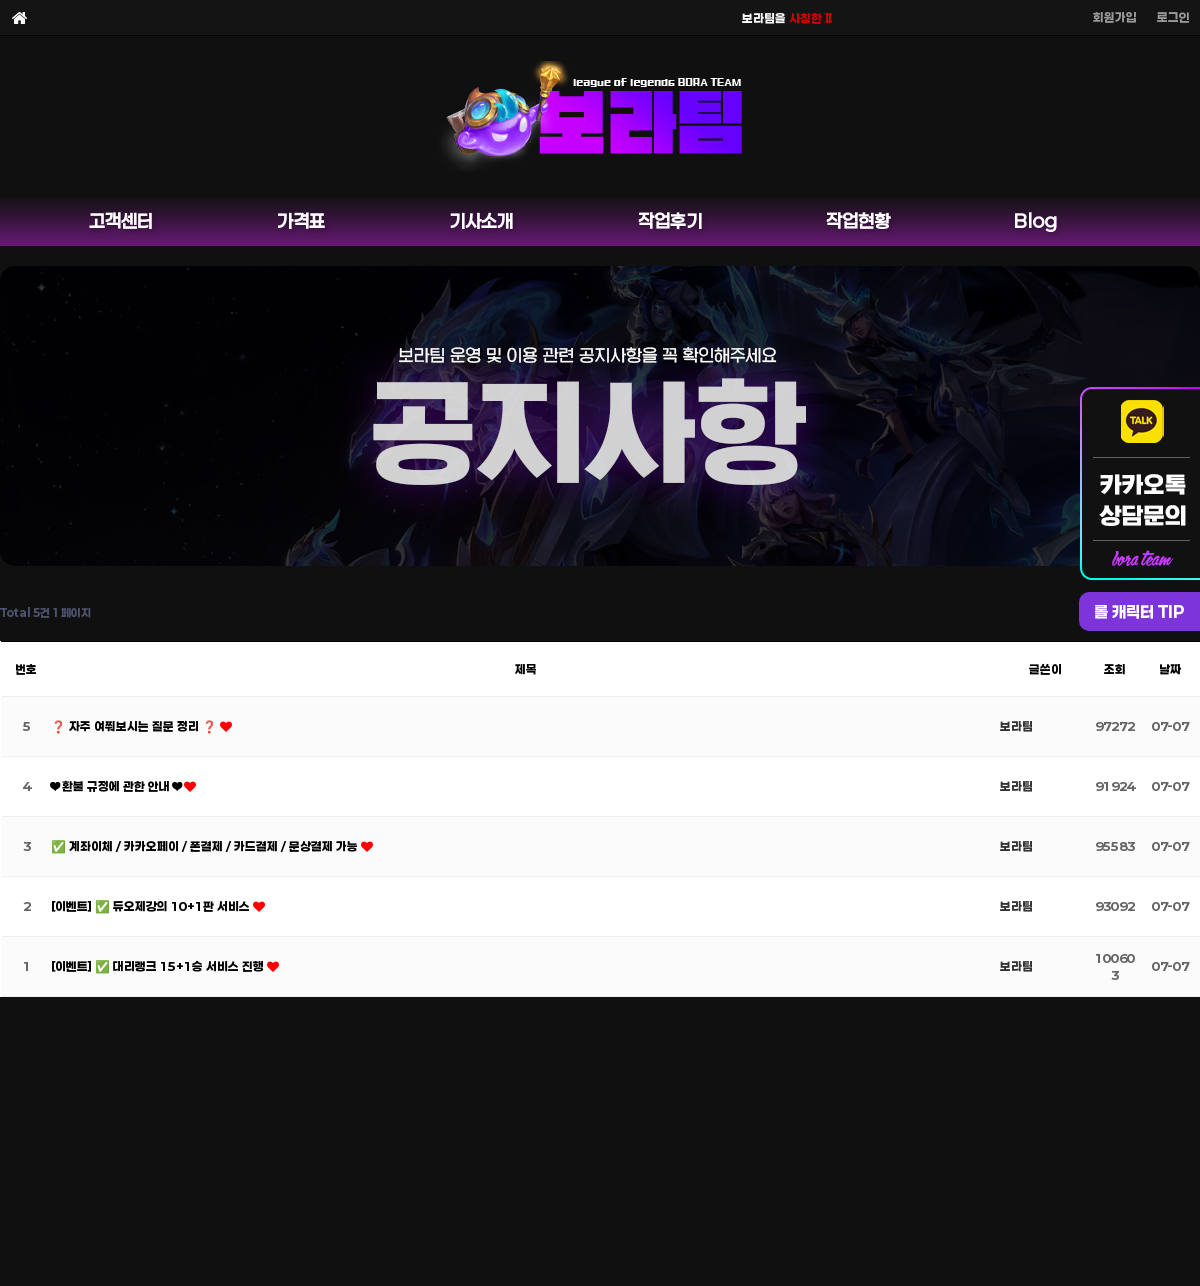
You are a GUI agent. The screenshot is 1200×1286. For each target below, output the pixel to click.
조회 (1115, 669)
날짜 (1170, 669)
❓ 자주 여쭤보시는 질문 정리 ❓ (135, 726)
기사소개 (481, 221)
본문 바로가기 (0, 0)
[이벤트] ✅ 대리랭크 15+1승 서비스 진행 (159, 966)
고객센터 (121, 221)
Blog (1035, 221)
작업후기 (670, 221)
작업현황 (858, 221)
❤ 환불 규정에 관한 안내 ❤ (117, 786)
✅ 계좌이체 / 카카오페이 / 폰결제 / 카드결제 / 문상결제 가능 (206, 846)
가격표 (301, 221)
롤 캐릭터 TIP (1139, 611)
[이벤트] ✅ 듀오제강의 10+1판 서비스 (152, 906)
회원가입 (1115, 17)
